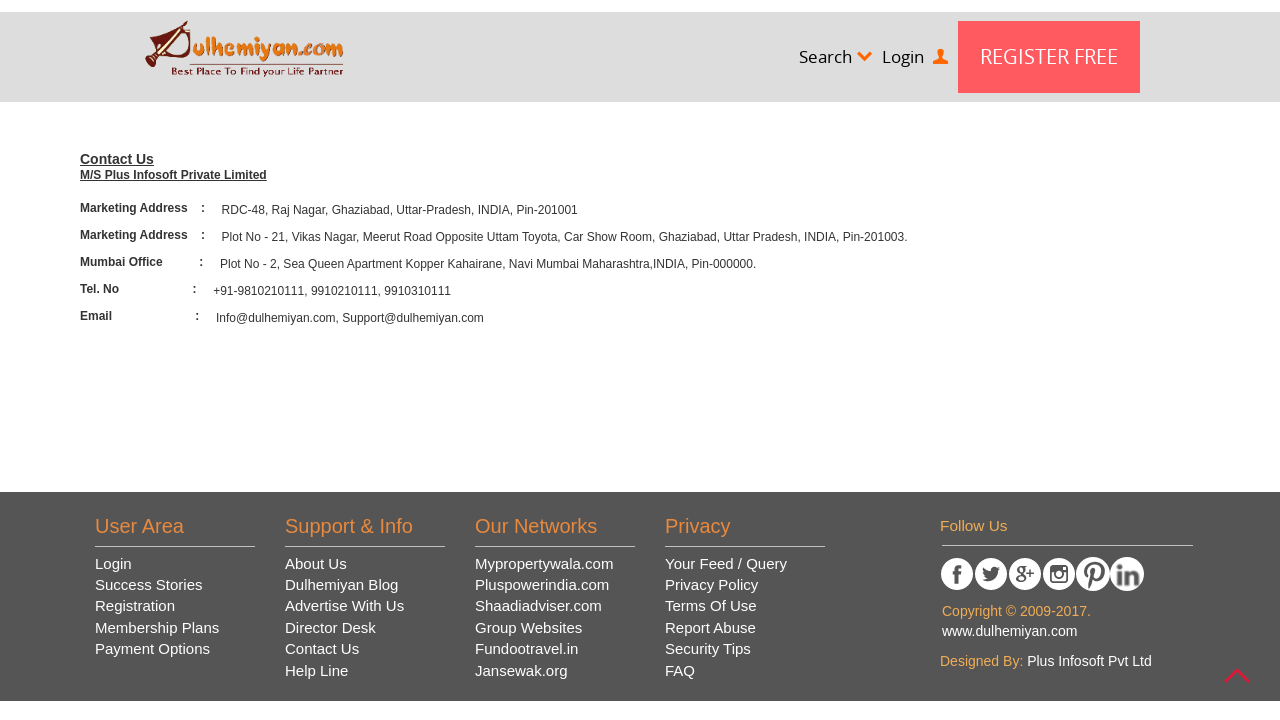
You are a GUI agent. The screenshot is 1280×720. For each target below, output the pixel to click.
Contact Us (322, 648)
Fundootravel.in (526, 648)
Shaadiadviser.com (538, 605)
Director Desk (330, 627)
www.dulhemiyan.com (1009, 631)
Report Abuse (710, 627)
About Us (316, 563)
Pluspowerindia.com (542, 584)
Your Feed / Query (726, 563)
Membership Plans (157, 627)
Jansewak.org (521, 670)
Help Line (316, 670)
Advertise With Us (344, 605)
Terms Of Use (711, 605)
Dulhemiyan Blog (341, 584)
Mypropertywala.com (544, 563)
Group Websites (528, 627)
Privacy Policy (711, 584)
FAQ (680, 670)
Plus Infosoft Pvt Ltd (1089, 661)
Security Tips (708, 648)
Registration (135, 605)
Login (915, 56)
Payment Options (152, 648)
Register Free (1049, 56)
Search (835, 56)
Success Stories (149, 584)
